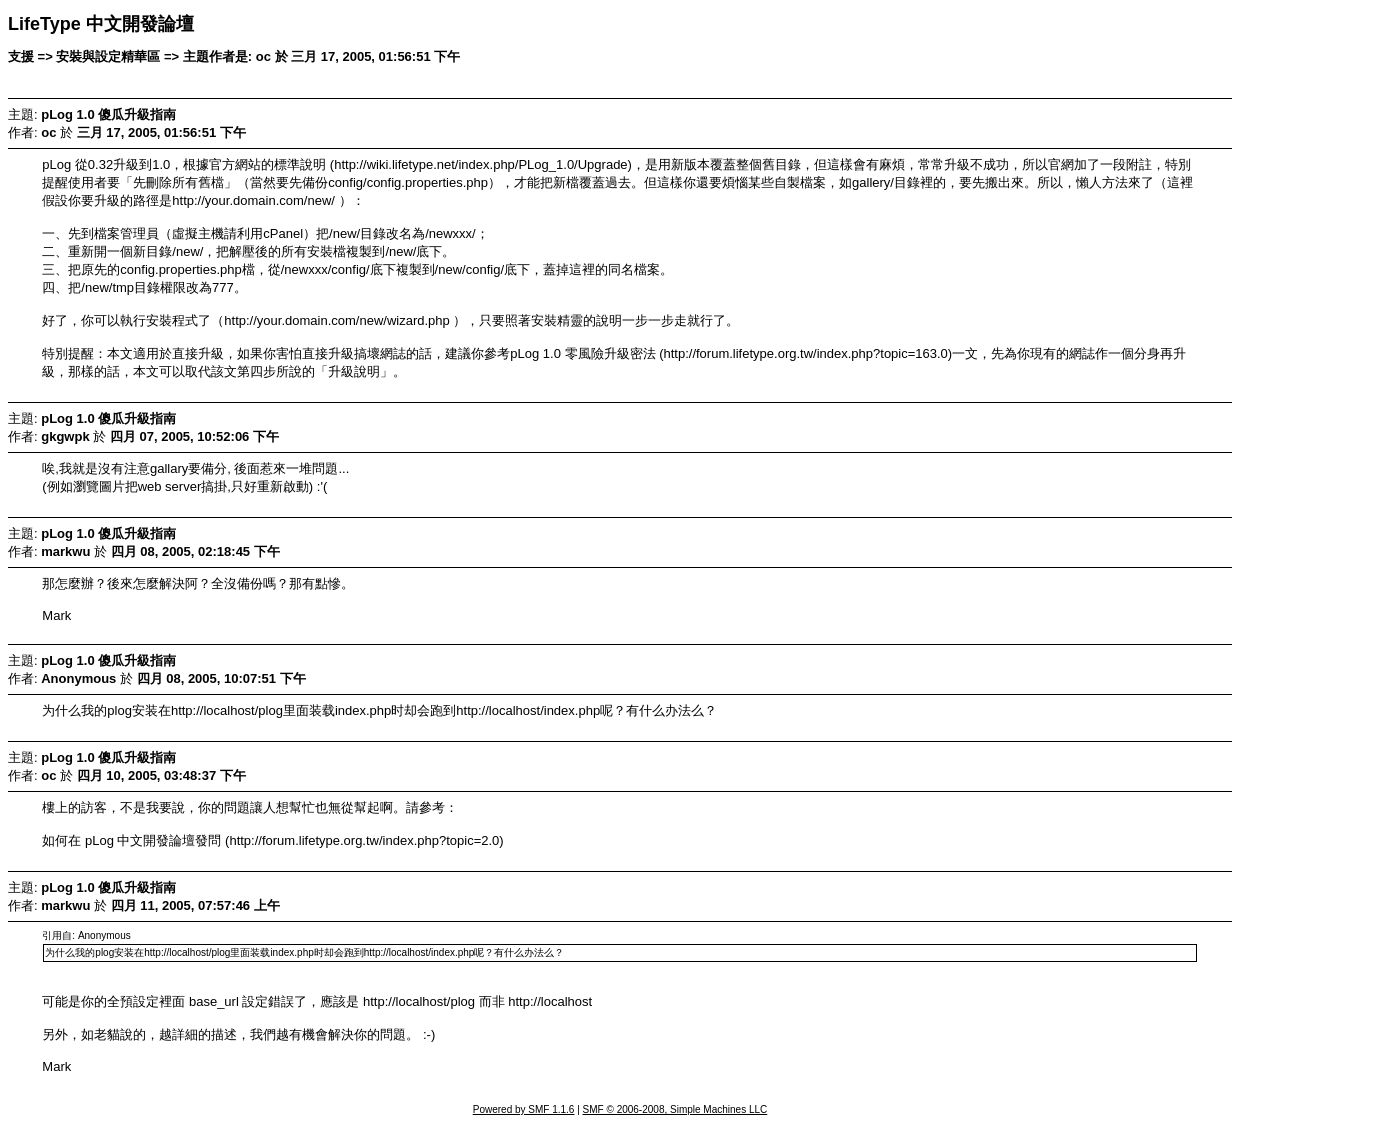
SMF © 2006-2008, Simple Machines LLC (675, 1109)
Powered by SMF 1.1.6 (524, 1109)
